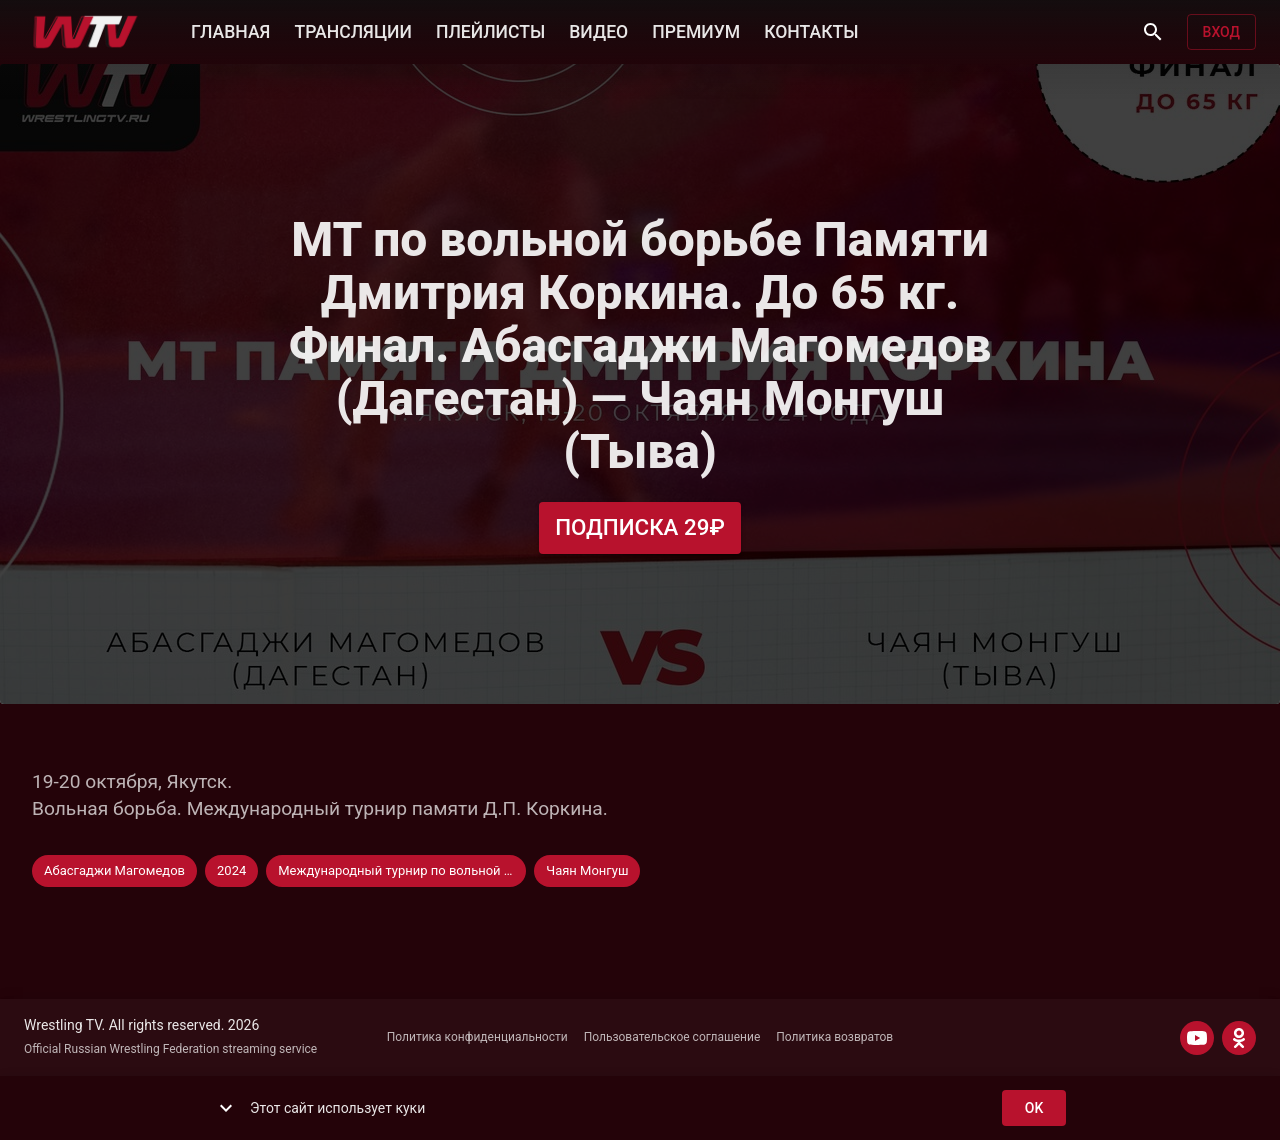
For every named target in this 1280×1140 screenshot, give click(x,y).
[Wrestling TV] (85, 32)
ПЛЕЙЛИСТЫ (490, 30)
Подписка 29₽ (640, 527)
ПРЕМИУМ (696, 30)
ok (1034, 1108)
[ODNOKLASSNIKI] (1239, 1038)
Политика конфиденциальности (477, 1037)
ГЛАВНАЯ (230, 30)
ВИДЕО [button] (598, 30)
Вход (1221, 32)
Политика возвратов (834, 1037)
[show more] (226, 1108)
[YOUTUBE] (1197, 1038)
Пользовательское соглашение (672, 1037)
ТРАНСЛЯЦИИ (352, 30)
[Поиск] (1153, 32)
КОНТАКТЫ (811, 30)
